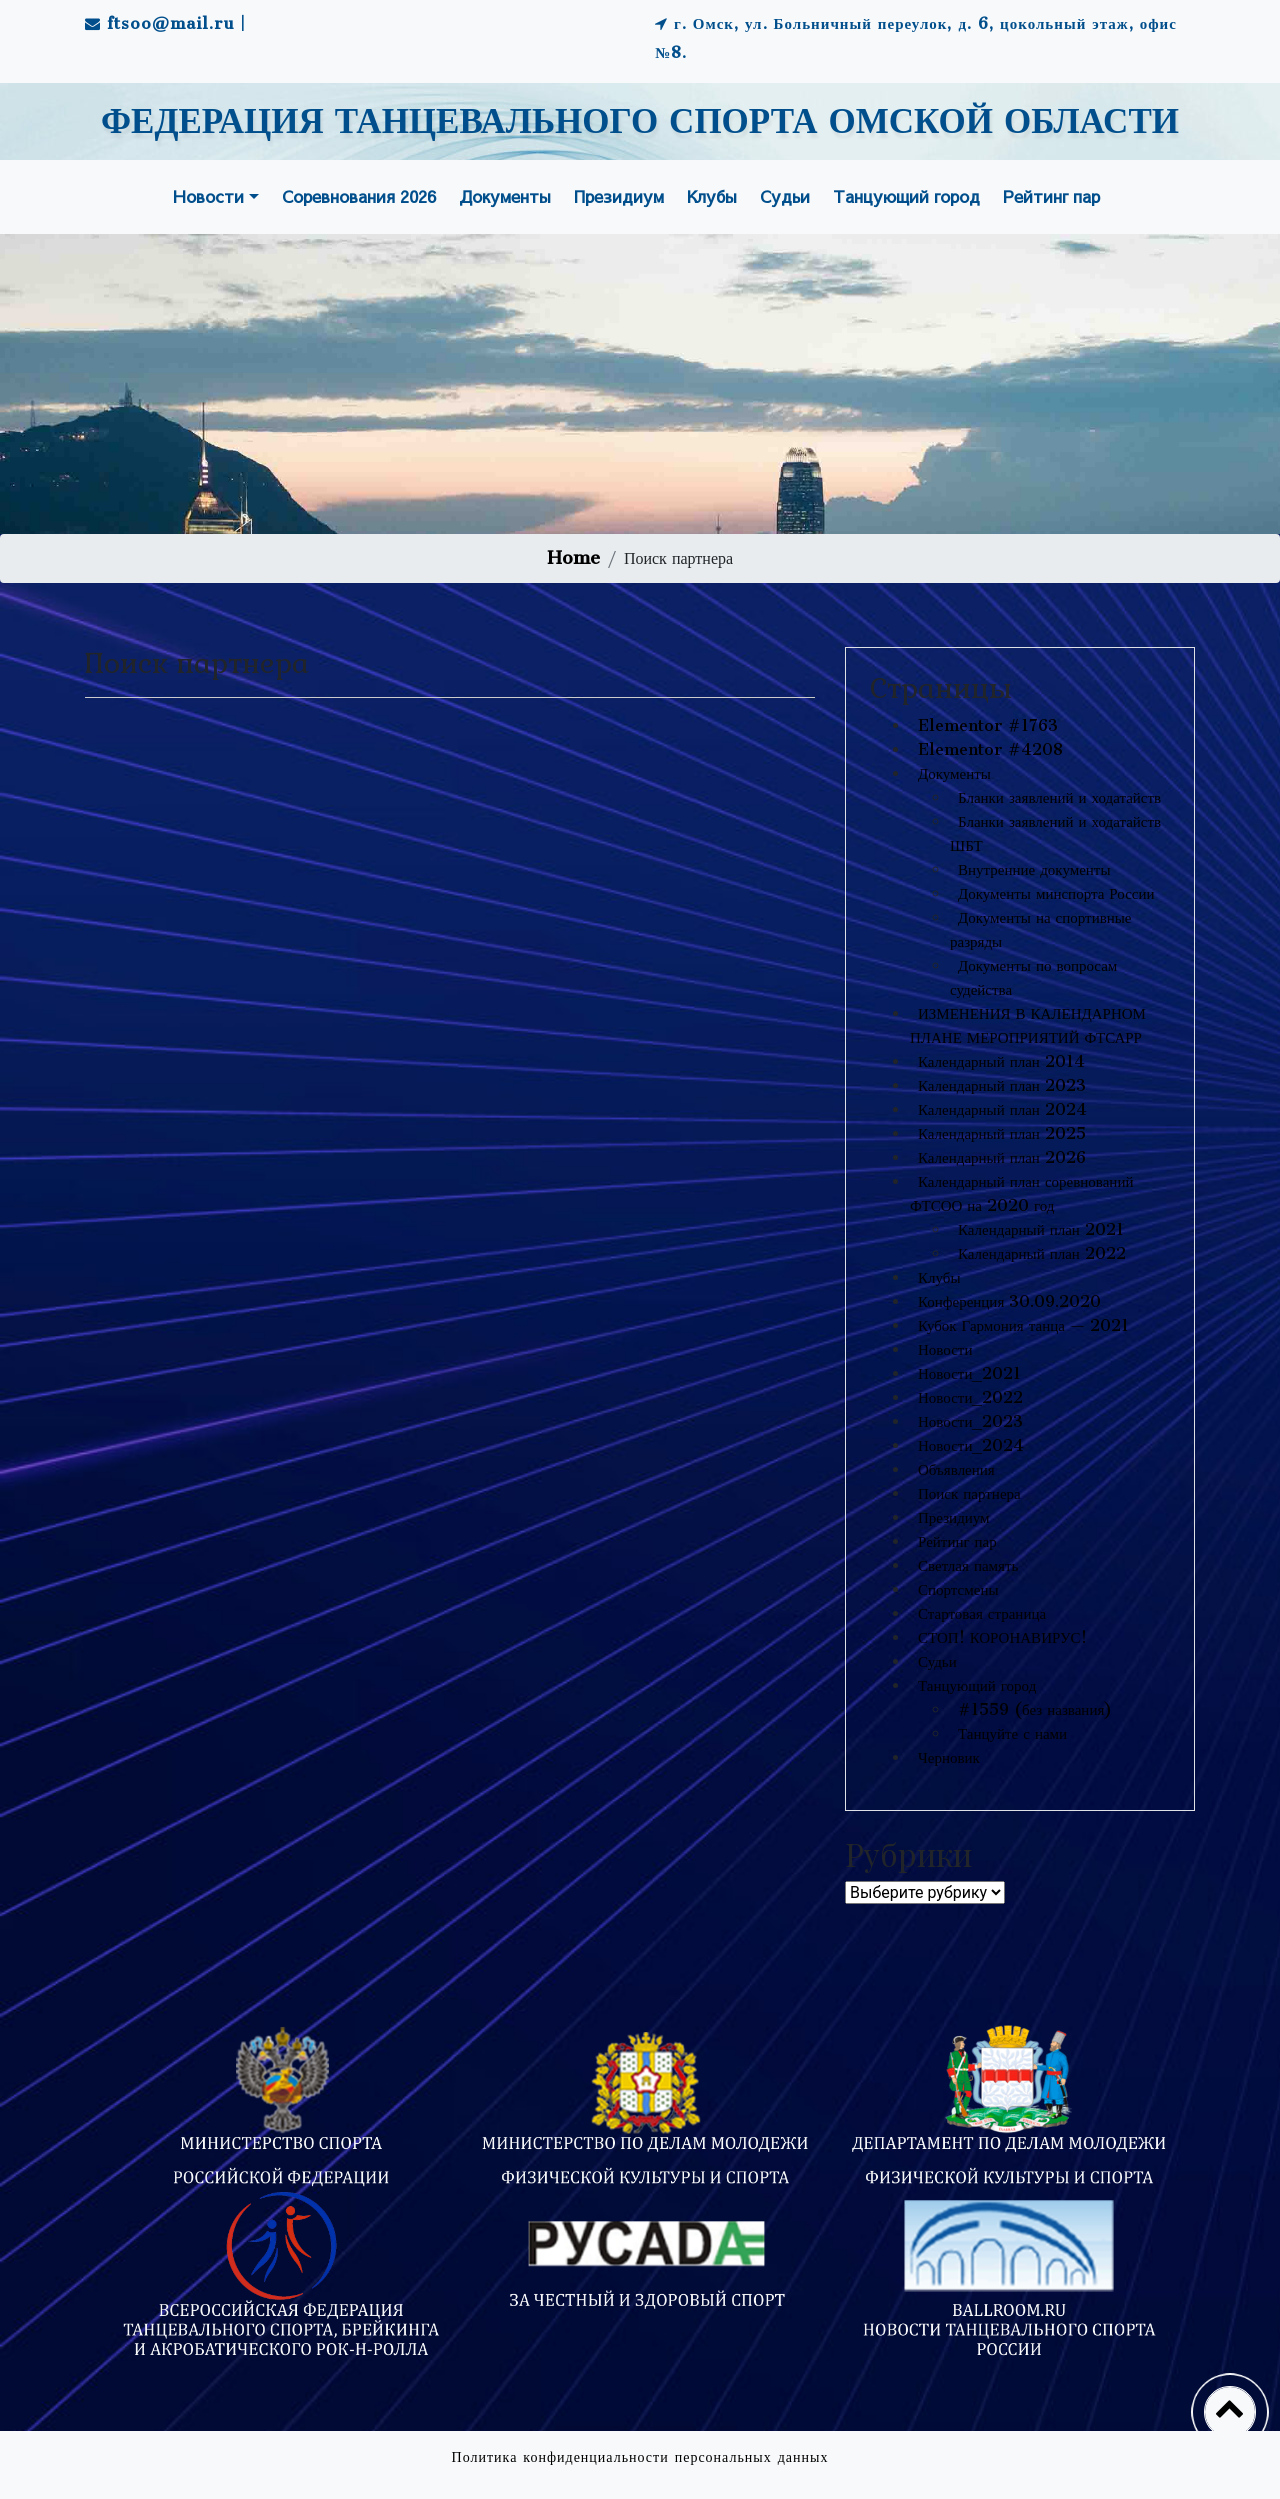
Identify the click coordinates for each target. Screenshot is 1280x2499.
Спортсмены (958, 1589)
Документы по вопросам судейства (1033, 977)
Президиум (619, 196)
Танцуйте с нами (1012, 1733)
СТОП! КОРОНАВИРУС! (1002, 1637)
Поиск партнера (969, 1493)
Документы (505, 196)
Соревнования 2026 (359, 196)
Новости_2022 (970, 1397)
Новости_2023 (970, 1421)
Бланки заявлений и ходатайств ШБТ (1055, 833)
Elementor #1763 (988, 725)
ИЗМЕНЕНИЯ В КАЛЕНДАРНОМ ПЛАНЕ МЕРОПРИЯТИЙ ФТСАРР (1028, 1025)
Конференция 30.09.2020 (1009, 1301)
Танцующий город (906, 196)
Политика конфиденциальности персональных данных (640, 2457)
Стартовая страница (982, 1613)
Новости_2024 (971, 1445)
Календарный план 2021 (1041, 1229)
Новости (208, 196)
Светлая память (968, 1565)
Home (573, 558)
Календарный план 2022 (1042, 1253)
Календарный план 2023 (1002, 1085)
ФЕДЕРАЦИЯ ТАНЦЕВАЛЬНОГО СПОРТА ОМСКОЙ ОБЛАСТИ (640, 122)
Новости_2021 (969, 1373)
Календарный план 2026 (1002, 1157)
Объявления (956, 1469)
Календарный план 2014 (1001, 1061)
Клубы (712, 196)
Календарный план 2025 (1002, 1133)
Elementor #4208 (990, 749)
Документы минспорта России (1056, 893)
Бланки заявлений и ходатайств (1059, 797)
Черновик (949, 1757)
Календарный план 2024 (1002, 1109)
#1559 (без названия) (1035, 1709)
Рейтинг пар (1051, 196)
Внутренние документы (1034, 869)
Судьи (785, 196)
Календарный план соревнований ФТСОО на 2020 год (1021, 1193)
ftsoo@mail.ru (171, 23)
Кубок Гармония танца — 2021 (1023, 1325)
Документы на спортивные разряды (1041, 929)
